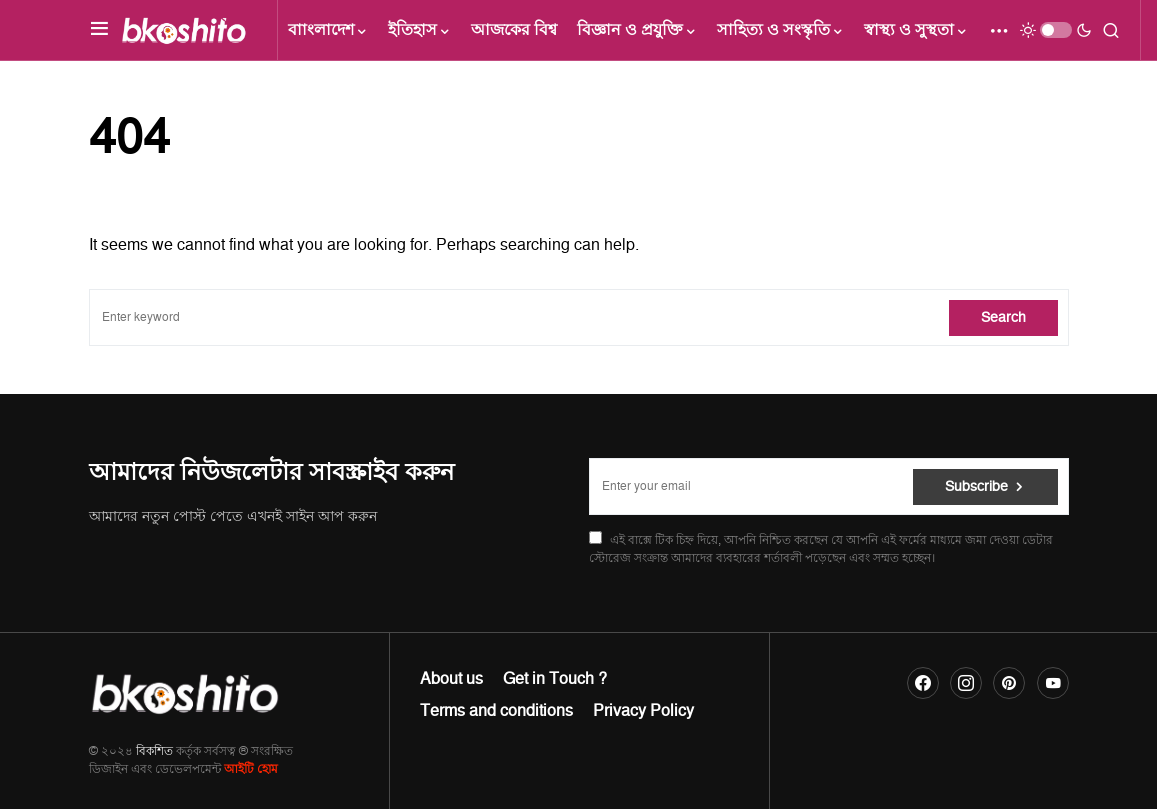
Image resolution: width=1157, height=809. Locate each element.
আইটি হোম (251, 769)
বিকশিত (154, 751)
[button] (99, 30)
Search (1003, 317)
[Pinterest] (1009, 683)
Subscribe (976, 486)
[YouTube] (1053, 683)
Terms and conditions (496, 711)
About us (451, 679)
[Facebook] (923, 683)
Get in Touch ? (555, 679)
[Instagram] (966, 683)
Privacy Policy (643, 711)
